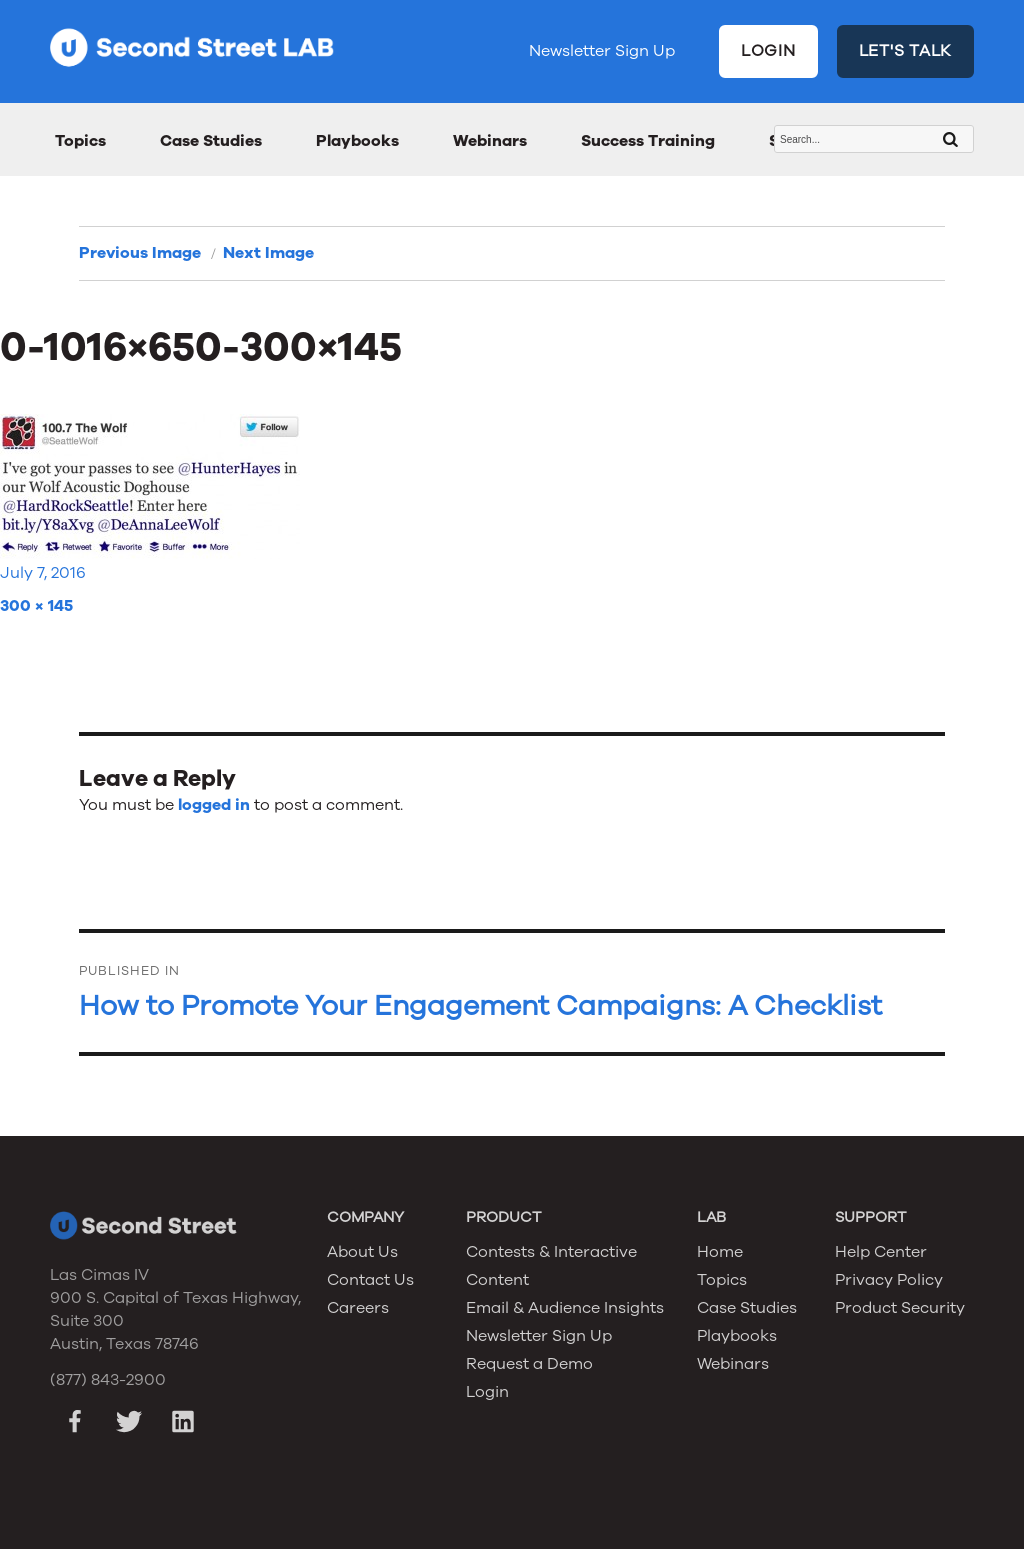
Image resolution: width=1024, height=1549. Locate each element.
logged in (214, 805)
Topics (80, 141)
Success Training (648, 141)
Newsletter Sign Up (602, 51)
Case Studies (211, 141)
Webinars (490, 141)
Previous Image (140, 253)
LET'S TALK (906, 51)
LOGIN (768, 51)
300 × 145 (36, 606)
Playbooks (357, 141)
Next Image (268, 253)
